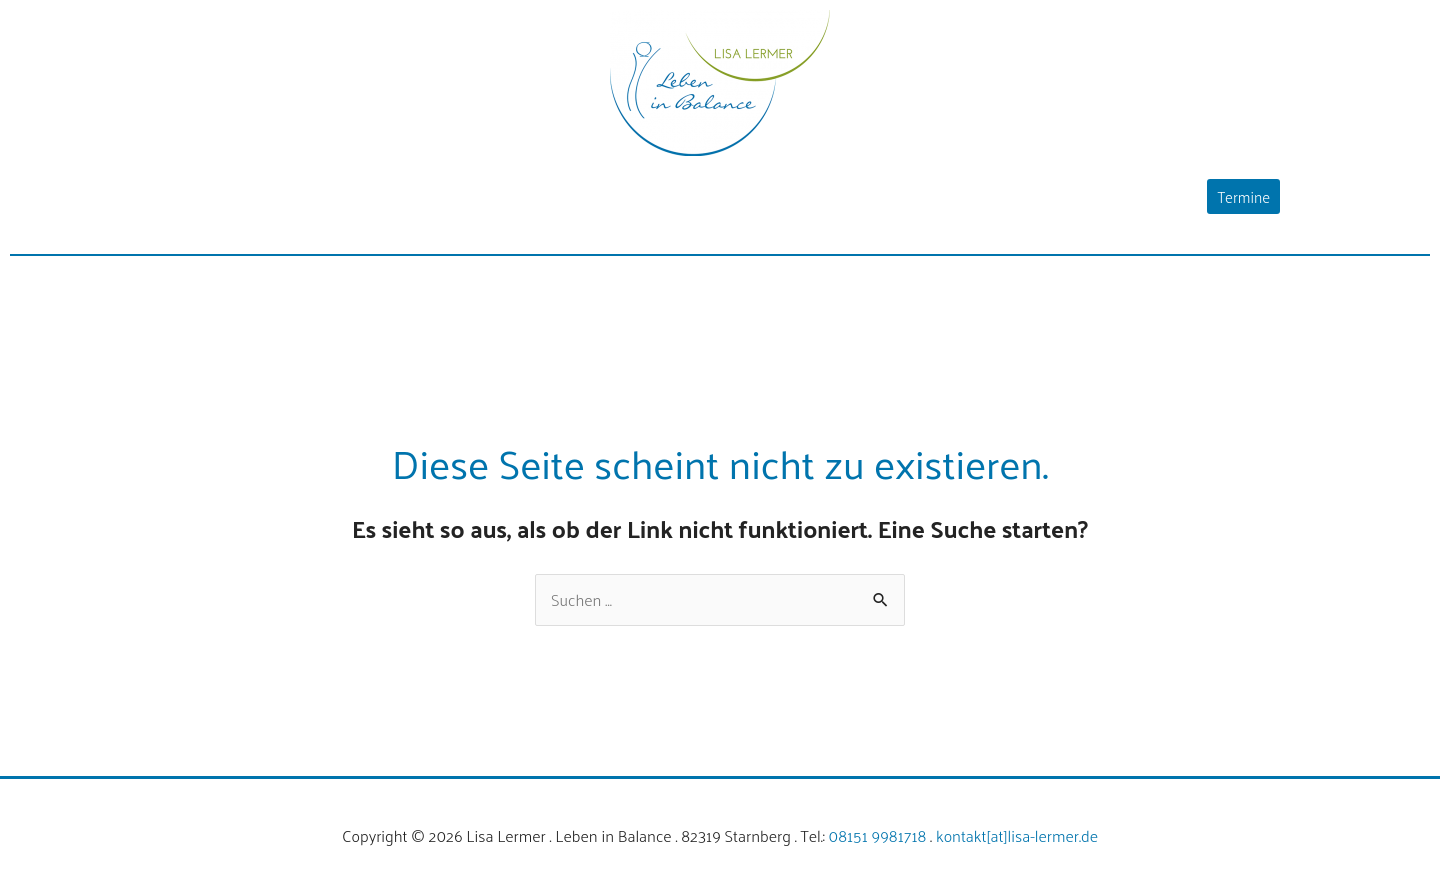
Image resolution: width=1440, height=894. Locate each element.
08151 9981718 (878, 835)
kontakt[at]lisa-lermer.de (1017, 835)
